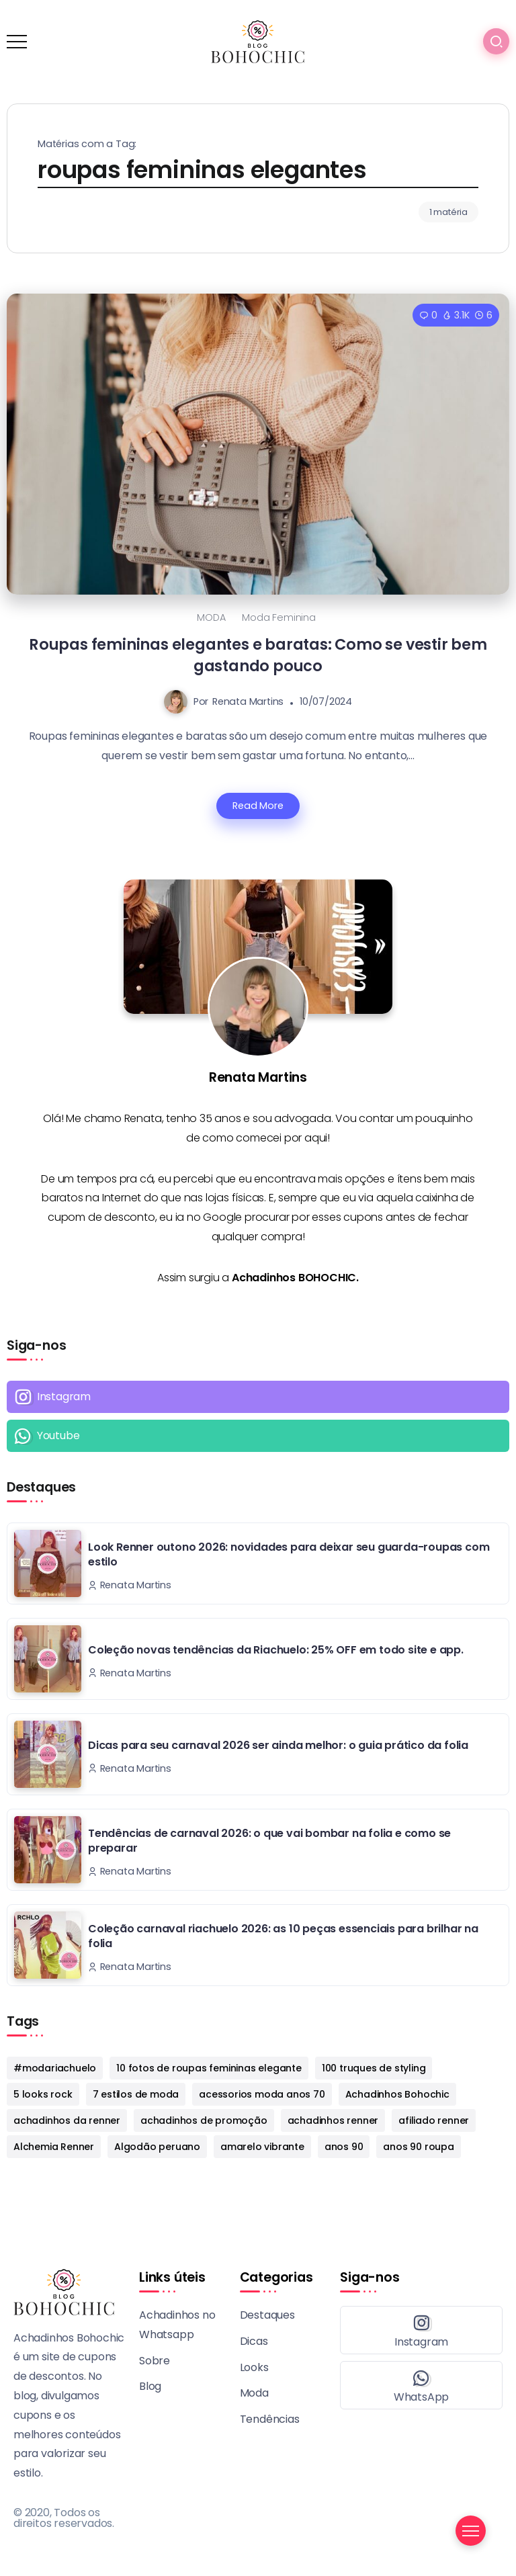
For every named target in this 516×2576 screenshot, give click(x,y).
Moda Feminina (278, 617)
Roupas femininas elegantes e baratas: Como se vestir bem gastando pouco (258, 655)
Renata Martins (248, 701)
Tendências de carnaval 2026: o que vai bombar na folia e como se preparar (269, 1841)
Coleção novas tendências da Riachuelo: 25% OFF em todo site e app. (276, 1650)
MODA (211, 617)
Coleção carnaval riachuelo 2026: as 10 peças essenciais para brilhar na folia (283, 1936)
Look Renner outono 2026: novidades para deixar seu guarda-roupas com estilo (288, 1554)
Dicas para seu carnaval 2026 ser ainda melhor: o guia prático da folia (278, 1745)
